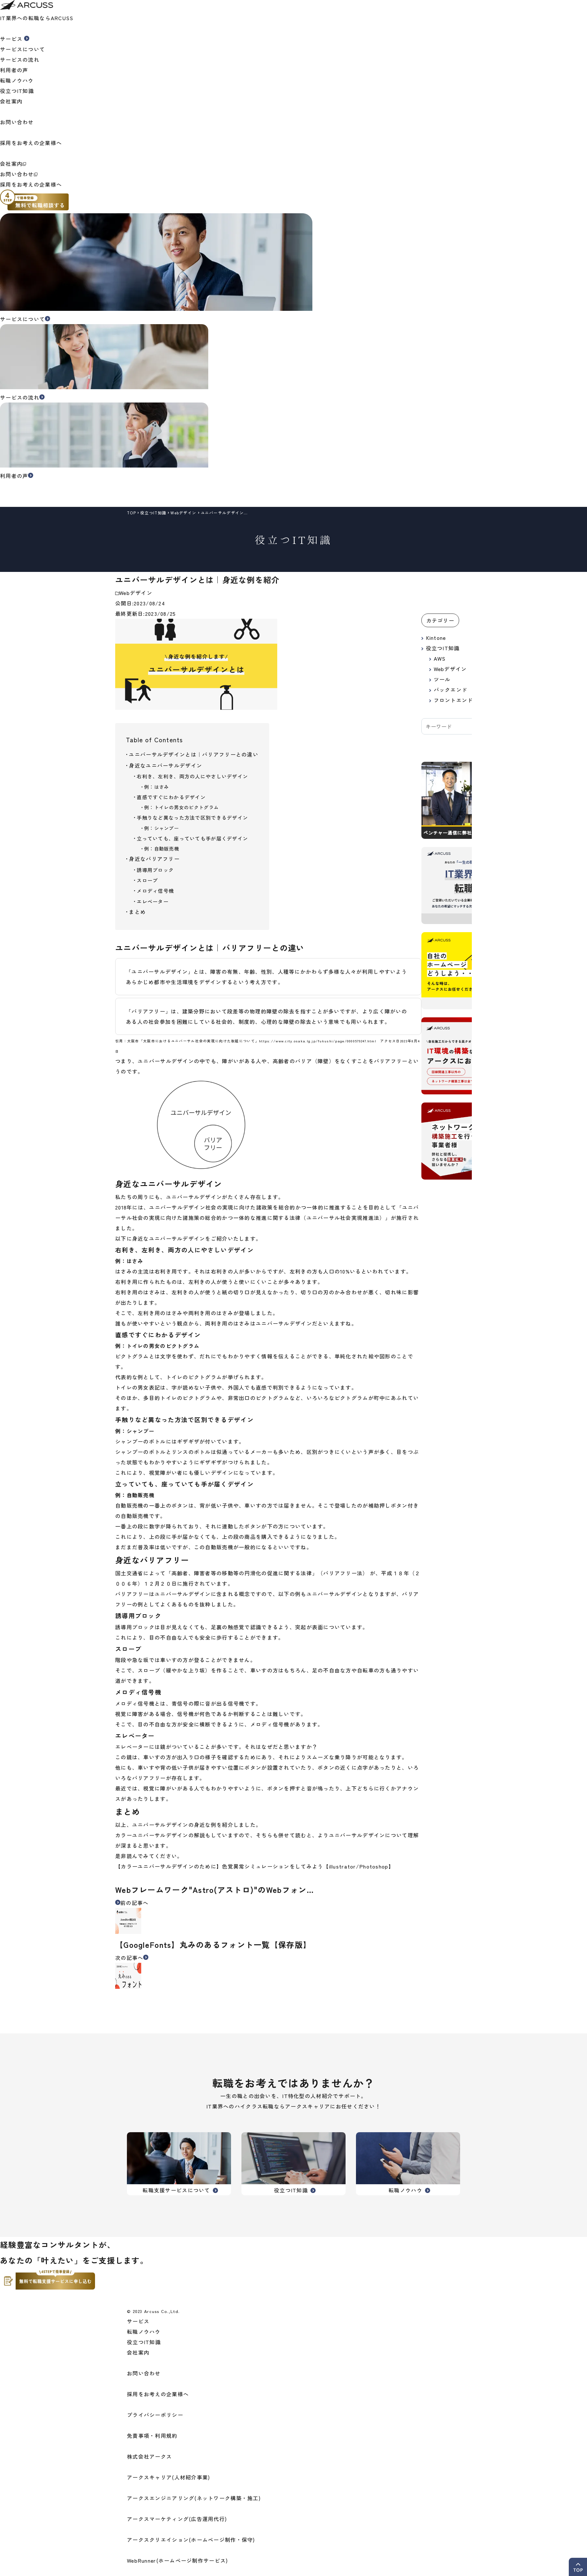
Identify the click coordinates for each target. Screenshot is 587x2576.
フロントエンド (453, 700)
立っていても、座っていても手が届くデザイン (192, 838)
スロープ (147, 880)
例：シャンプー (161, 828)
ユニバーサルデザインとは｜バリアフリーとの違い (193, 754)
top (131, 512)
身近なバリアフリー (154, 859)
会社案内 (13, 163)
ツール (442, 679)
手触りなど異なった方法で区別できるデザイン (192, 817)
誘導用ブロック (155, 869)
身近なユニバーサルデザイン (165, 765)
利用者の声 (14, 70)
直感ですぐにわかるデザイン (171, 796)
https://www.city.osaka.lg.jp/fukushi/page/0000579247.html (317, 1040)
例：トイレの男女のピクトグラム (181, 807)
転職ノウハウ (17, 80)
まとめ (137, 912)
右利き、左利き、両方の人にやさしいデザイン (192, 776)
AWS (440, 658)
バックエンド (451, 690)
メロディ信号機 (155, 890)
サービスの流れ (19, 59)
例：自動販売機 (161, 848)
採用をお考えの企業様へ (32, 184)
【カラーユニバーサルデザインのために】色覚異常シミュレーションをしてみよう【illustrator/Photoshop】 (254, 1866)
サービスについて (22, 49)
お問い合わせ (18, 174)
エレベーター (153, 901)
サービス (138, 2321)
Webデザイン (183, 512)
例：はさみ (156, 786)
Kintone (436, 637)
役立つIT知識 (17, 91)
